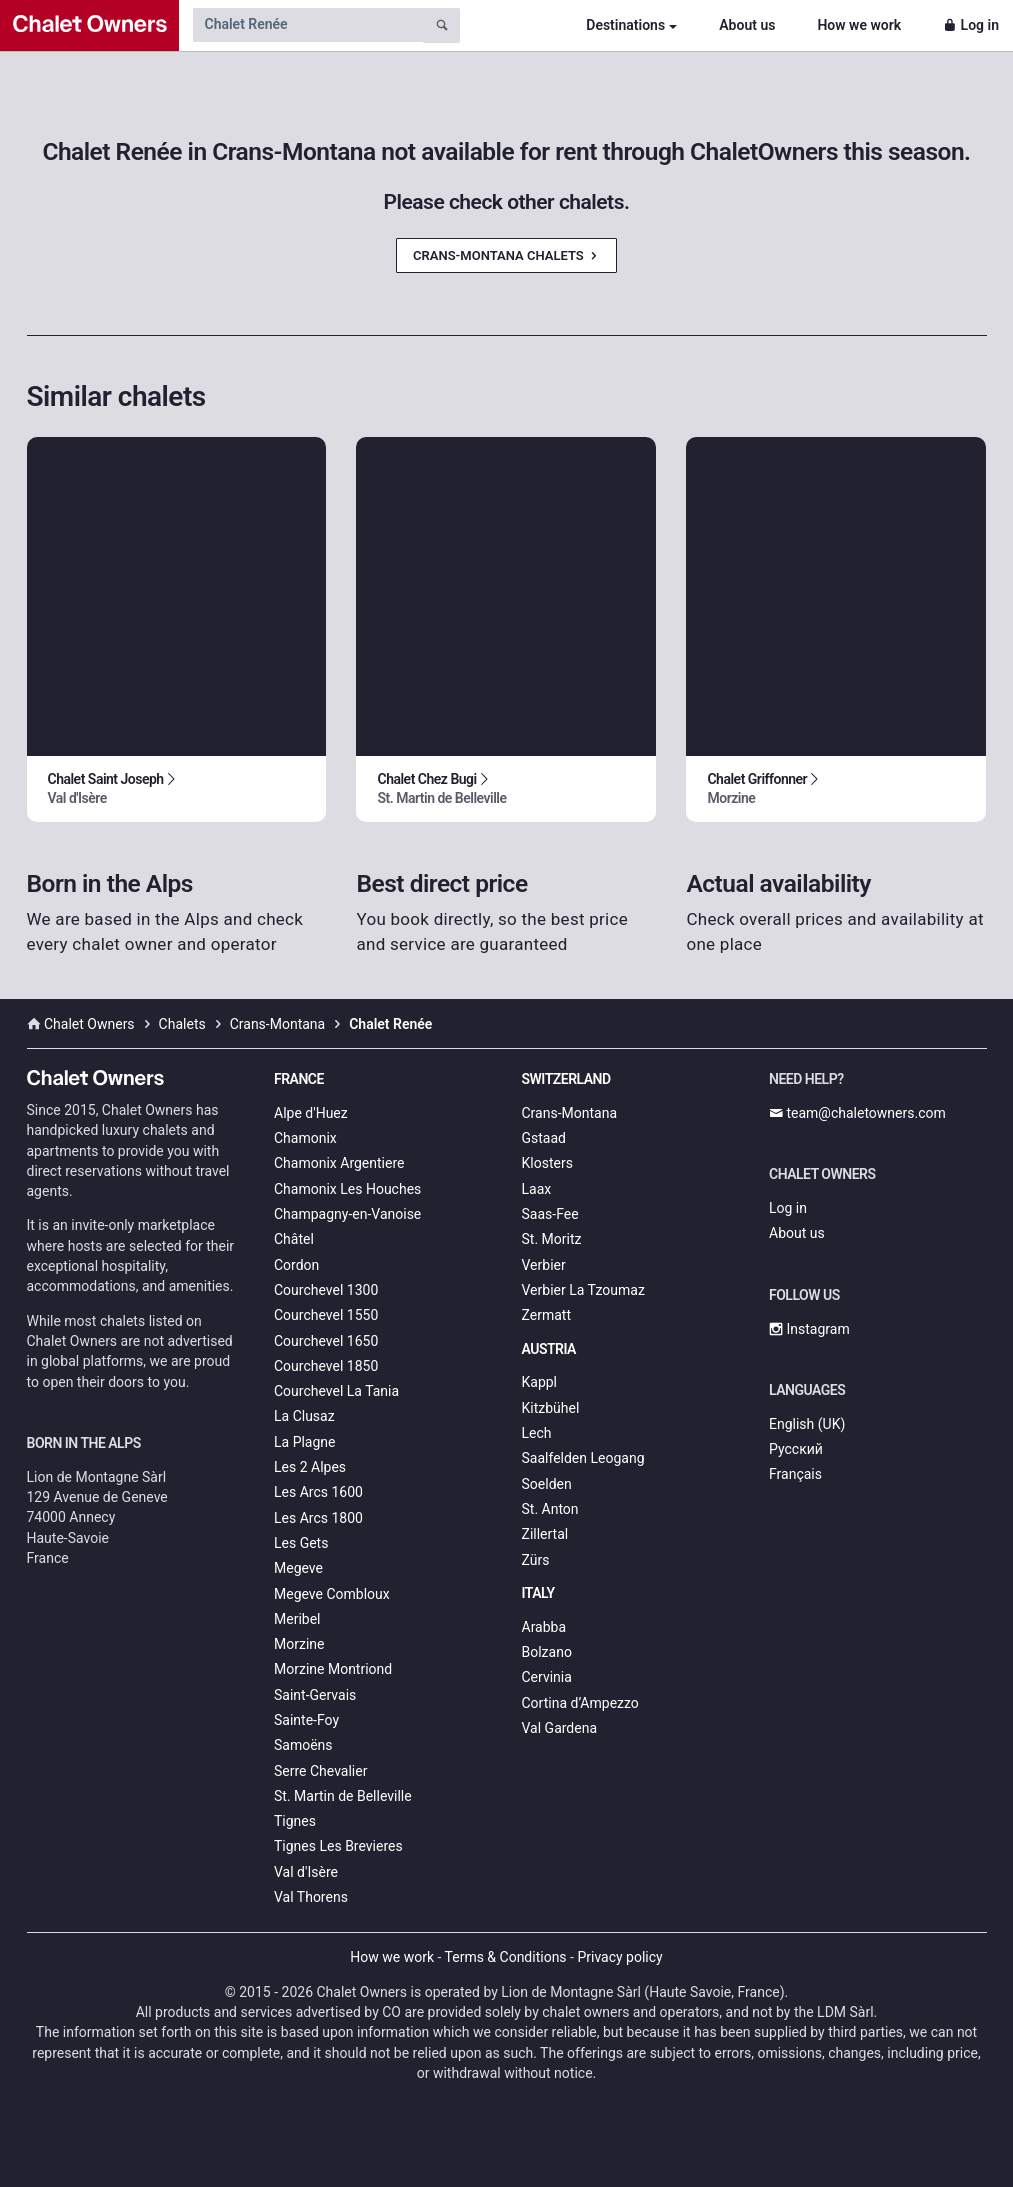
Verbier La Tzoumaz (583, 1290)
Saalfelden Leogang (583, 1458)
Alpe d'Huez (311, 1113)
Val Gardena (560, 1728)
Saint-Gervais (315, 1695)
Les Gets (301, 1543)
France (299, 1079)
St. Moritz (552, 1239)
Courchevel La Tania (336, 1391)
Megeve (298, 1568)
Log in (971, 25)
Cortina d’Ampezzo (580, 1703)
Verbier (544, 1265)
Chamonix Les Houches (347, 1189)
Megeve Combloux (332, 1594)
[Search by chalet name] (308, 25)
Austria (549, 1349)
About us (747, 25)
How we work (859, 25)
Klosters (547, 1163)
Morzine (299, 1644)
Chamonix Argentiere (339, 1163)
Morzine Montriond (333, 1669)
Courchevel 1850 (326, 1366)
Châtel (294, 1239)
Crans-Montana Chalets (506, 255)
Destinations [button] (625, 25)
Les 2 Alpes (310, 1467)
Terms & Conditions (506, 1957)
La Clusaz (304, 1416)
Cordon (296, 1265)
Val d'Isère (306, 1872)
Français (795, 1474)
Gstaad (544, 1138)
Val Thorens (311, 1897)
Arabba (544, 1627)
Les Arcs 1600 (318, 1492)
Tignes (295, 1821)
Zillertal (545, 1534)
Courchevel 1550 (326, 1315)
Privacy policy (619, 1957)
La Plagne (305, 1442)
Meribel (297, 1619)
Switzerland (566, 1079)
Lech (537, 1433)
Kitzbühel (551, 1408)
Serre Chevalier (320, 1771)
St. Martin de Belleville (343, 1796)
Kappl (540, 1382)
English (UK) (807, 1424)
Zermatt (546, 1315)
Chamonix (305, 1138)
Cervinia (547, 1677)
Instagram (809, 1329)
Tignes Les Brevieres (338, 1846)
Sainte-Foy (306, 1720)
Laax (537, 1189)
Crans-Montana (570, 1113)
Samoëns (303, 1745)
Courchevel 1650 (326, 1341)
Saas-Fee (550, 1214)
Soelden (547, 1484)
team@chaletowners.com (857, 1113)
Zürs (536, 1560)
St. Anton (550, 1509)
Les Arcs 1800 (318, 1518)
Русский (796, 1449)
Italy (538, 1593)
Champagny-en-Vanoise (347, 1214)
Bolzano (547, 1652)
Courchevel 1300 (326, 1290)
